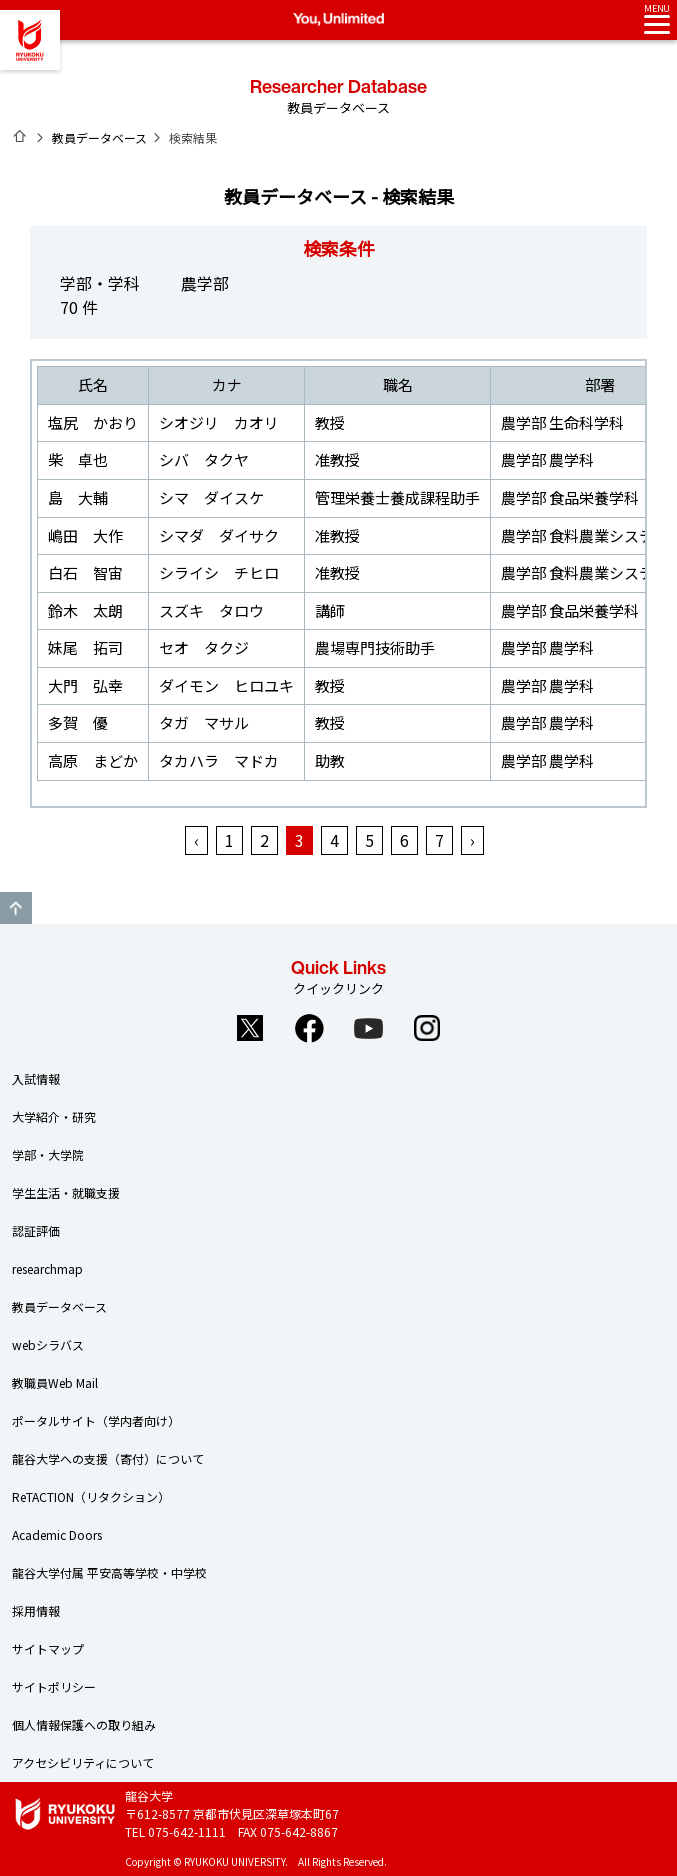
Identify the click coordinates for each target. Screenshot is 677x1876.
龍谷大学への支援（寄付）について (108, 1458)
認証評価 (36, 1230)
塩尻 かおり (93, 422)
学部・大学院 (48, 1154)
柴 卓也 (78, 459)
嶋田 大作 (85, 535)
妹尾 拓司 (85, 647)
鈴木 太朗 (85, 610)
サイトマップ (48, 1648)
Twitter (250, 1028)
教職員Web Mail (55, 1382)
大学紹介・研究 (54, 1116)
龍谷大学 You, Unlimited (30, 40)
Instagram (427, 1028)
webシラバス (48, 1344)
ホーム (20, 136)
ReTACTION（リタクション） (91, 1496)
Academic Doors (57, 1534)
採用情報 (36, 1610)
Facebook (309, 1028)
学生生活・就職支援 (66, 1192)
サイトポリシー (54, 1686)
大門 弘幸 (85, 685)
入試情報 (36, 1078)
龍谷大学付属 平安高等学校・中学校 (109, 1572)
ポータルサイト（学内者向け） (96, 1420)
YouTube (368, 1028)
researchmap (47, 1268)
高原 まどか (93, 760)
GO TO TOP (16, 908)
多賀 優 (78, 722)
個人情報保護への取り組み (84, 1724)
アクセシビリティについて (83, 1762)
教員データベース (99, 137)
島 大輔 (78, 497)
